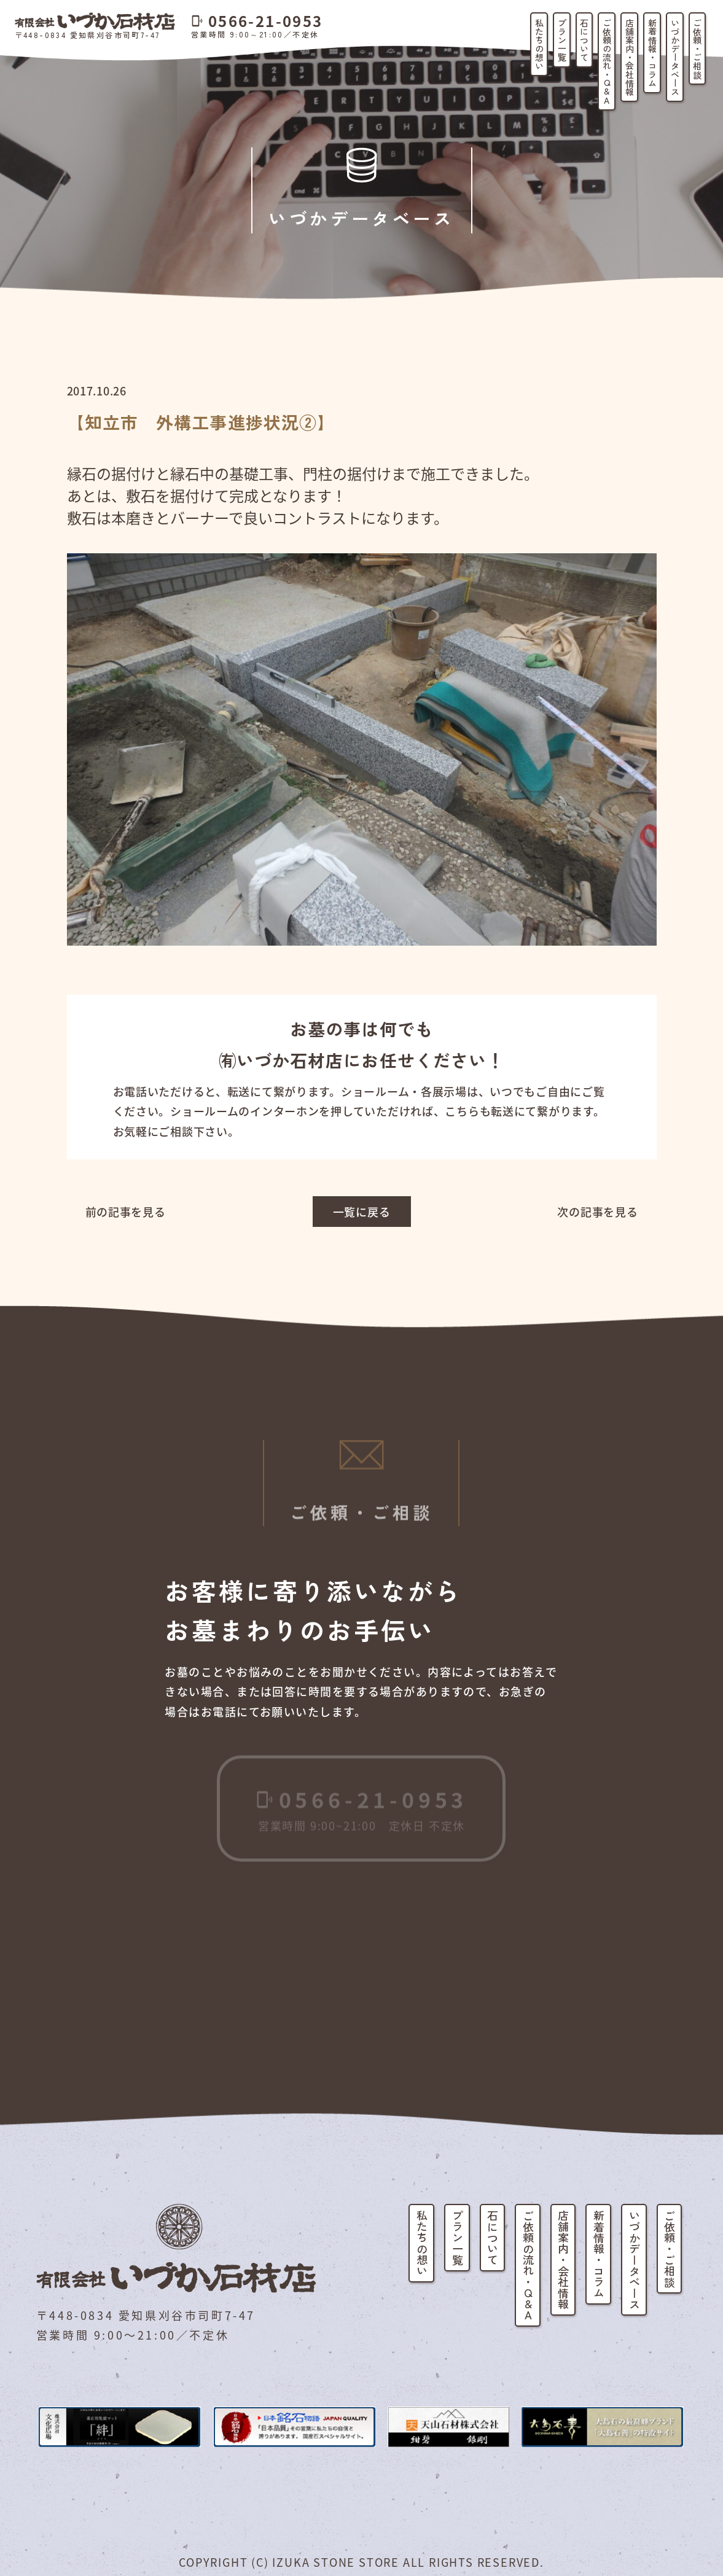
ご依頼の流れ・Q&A (607, 61)
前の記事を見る (125, 1212)
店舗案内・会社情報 (629, 57)
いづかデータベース (675, 57)
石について (584, 39)
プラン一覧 (562, 39)
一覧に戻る (362, 1212)
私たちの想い (539, 44)
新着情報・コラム (652, 52)
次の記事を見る (597, 1212)
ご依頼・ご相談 (697, 48)
